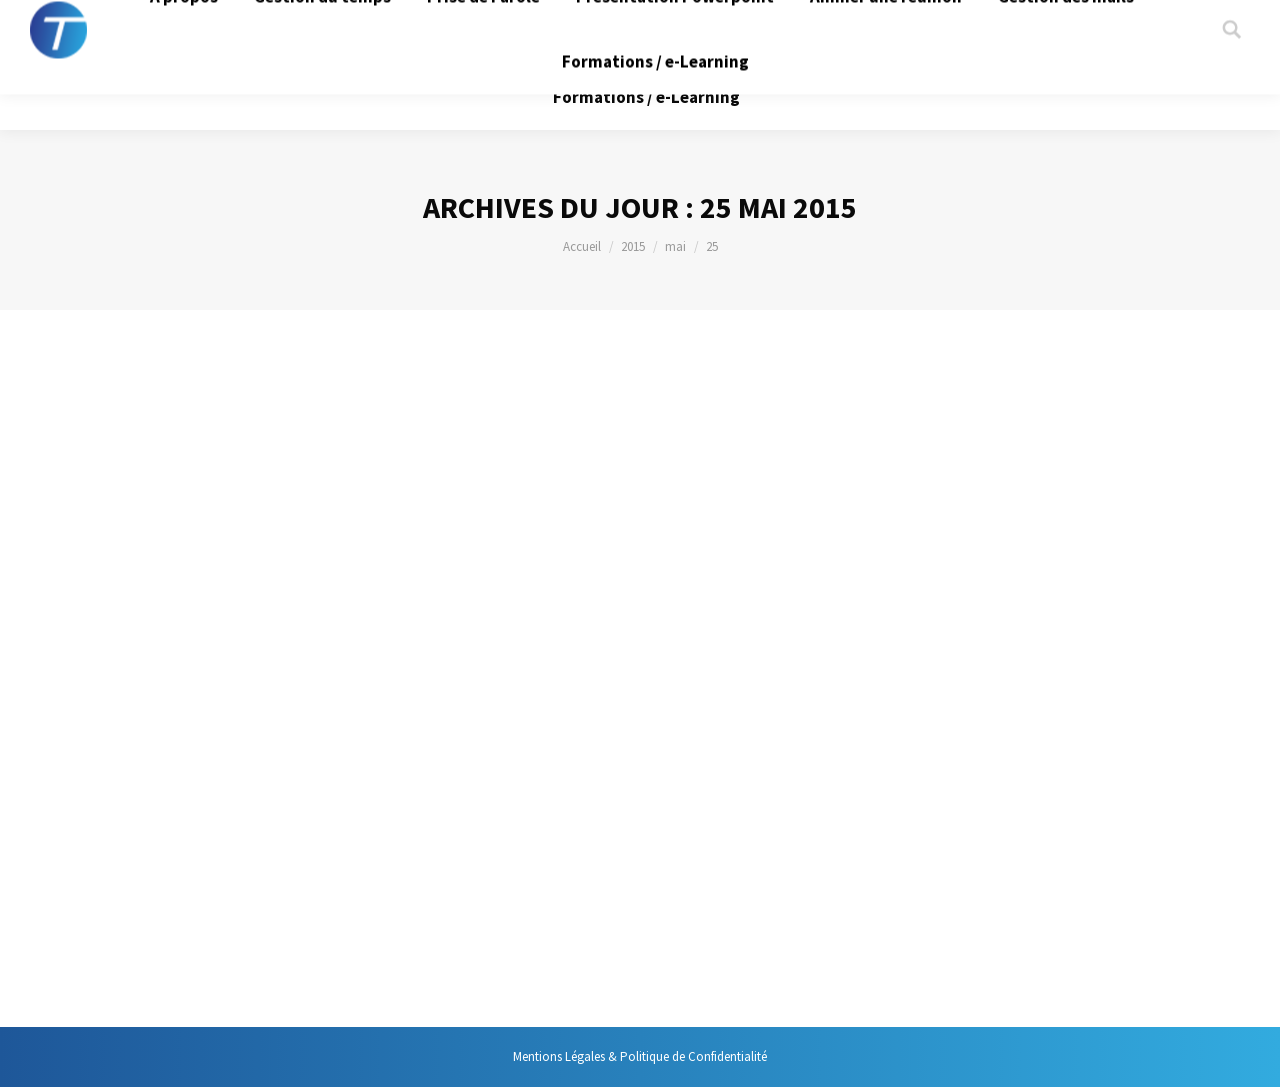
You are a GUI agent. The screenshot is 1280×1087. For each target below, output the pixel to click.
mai (675, 246)
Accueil (582, 246)
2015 (633, 246)
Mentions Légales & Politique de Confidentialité (640, 1056)
